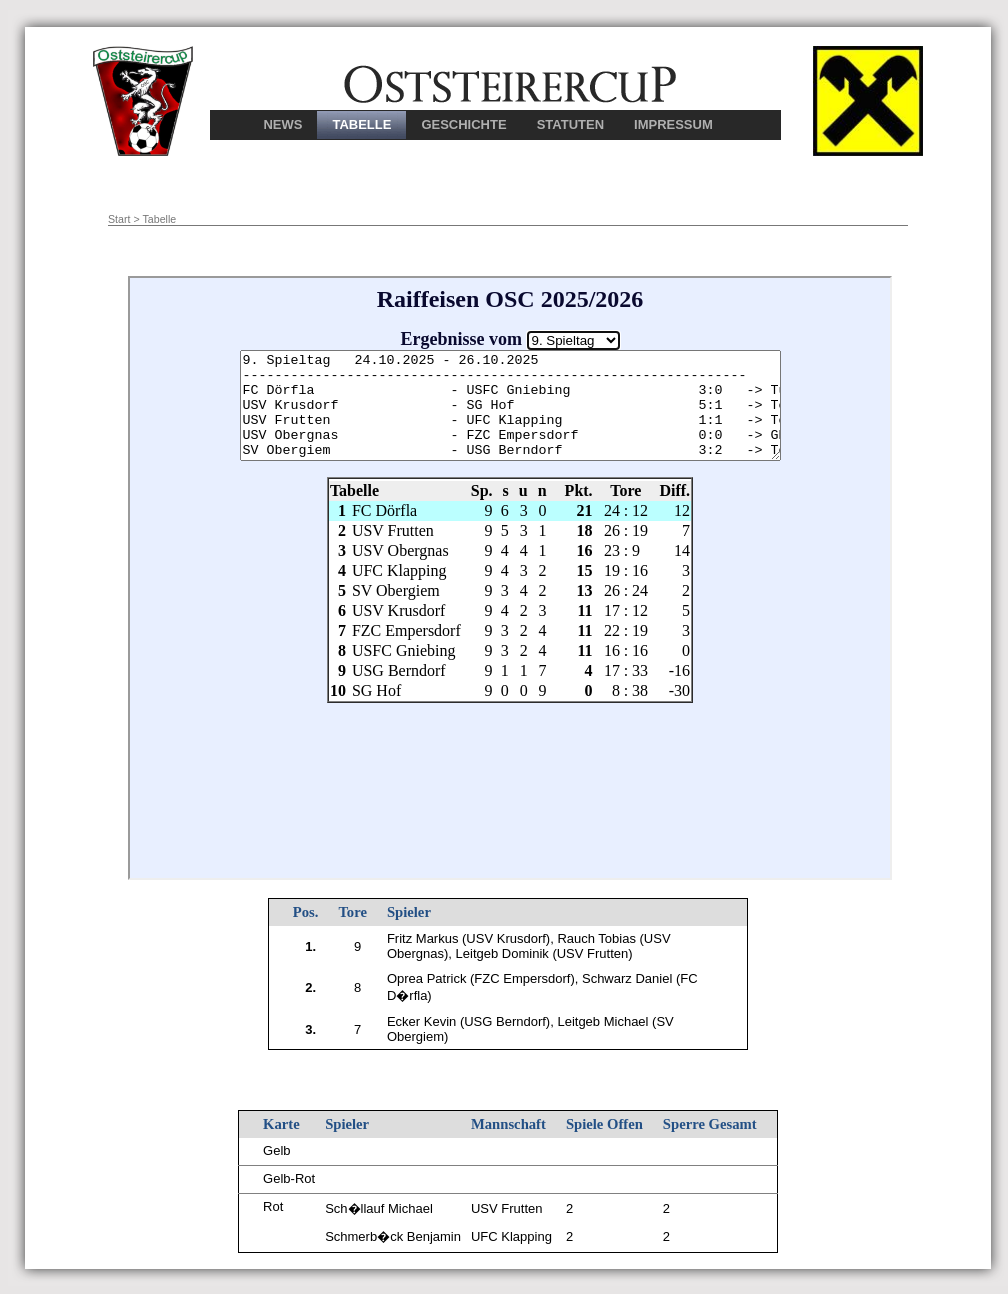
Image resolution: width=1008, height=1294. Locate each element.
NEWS (282, 124)
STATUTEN (570, 124)
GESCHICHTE (463, 124)
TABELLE (361, 124)
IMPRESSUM (673, 124)
